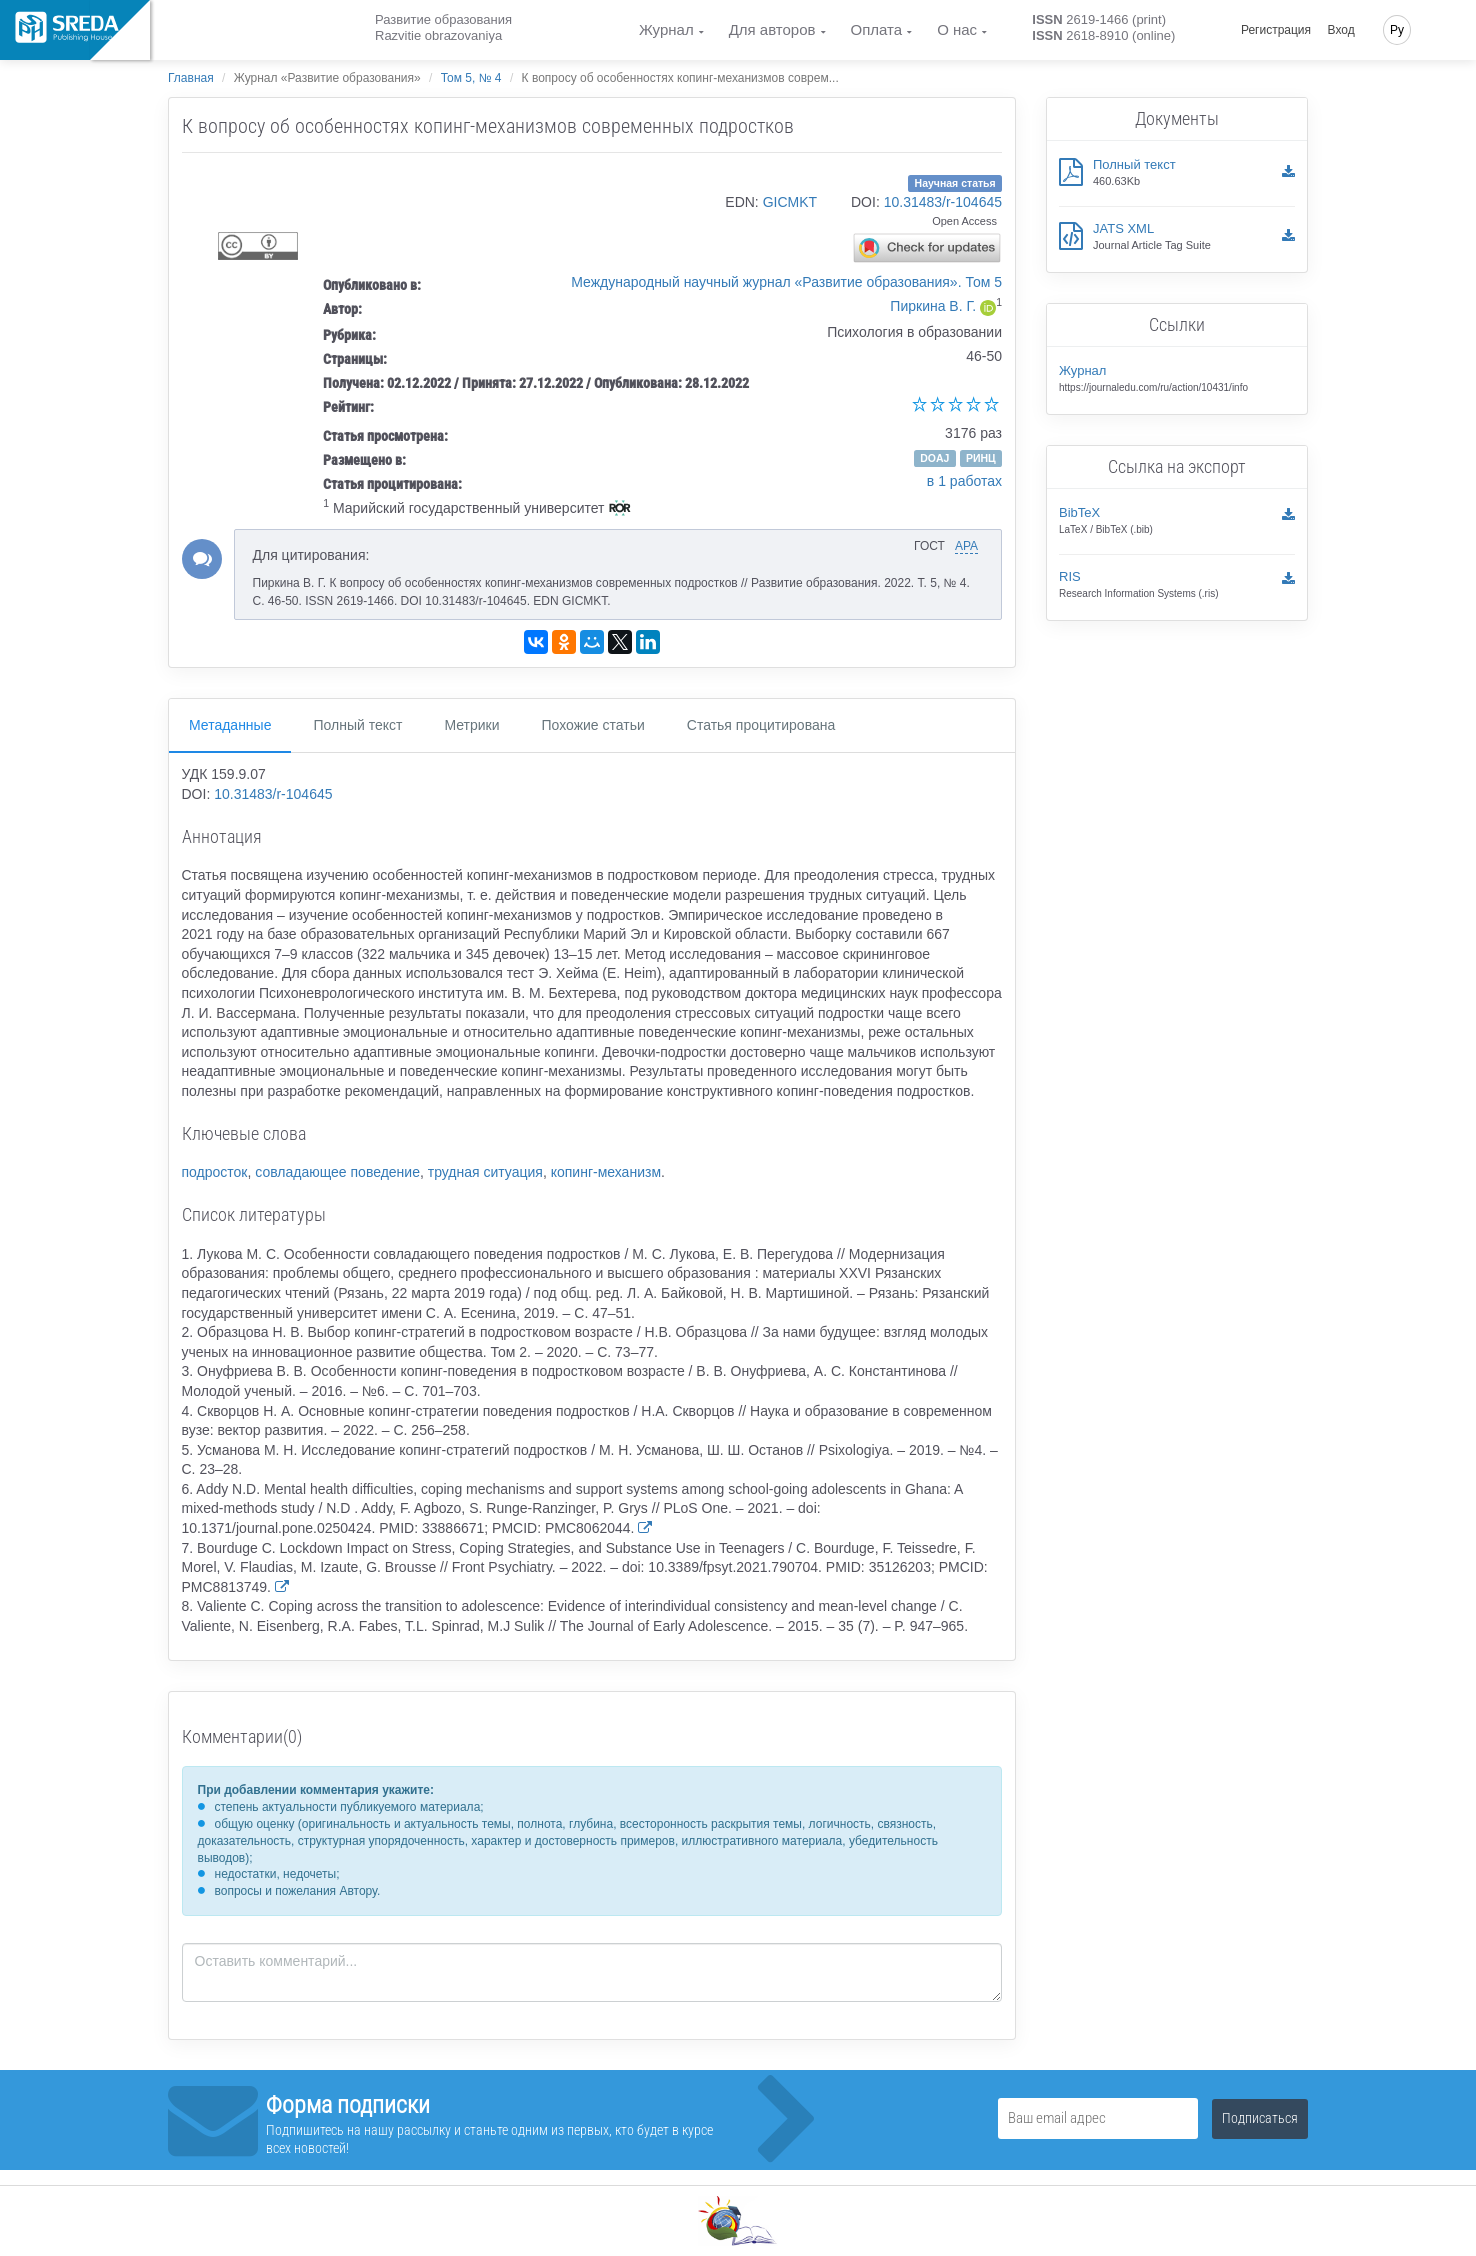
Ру (1397, 30)
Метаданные (230, 725)
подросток (215, 1172)
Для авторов (772, 29)
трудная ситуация (485, 1172)
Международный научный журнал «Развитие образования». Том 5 (786, 282)
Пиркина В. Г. (933, 306)
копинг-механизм (606, 1172)
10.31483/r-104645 (943, 202)
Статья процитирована (761, 725)
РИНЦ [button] (981, 458)
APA (966, 546)
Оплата (877, 29)
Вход (1341, 30)
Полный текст (357, 725)
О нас (957, 29)
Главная (191, 78)
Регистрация (1276, 30)
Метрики (471, 725)
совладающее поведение (337, 1172)
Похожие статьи (593, 725)
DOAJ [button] (934, 458)
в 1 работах (964, 481)
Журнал (666, 29)
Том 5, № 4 (471, 78)
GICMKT (790, 202)
